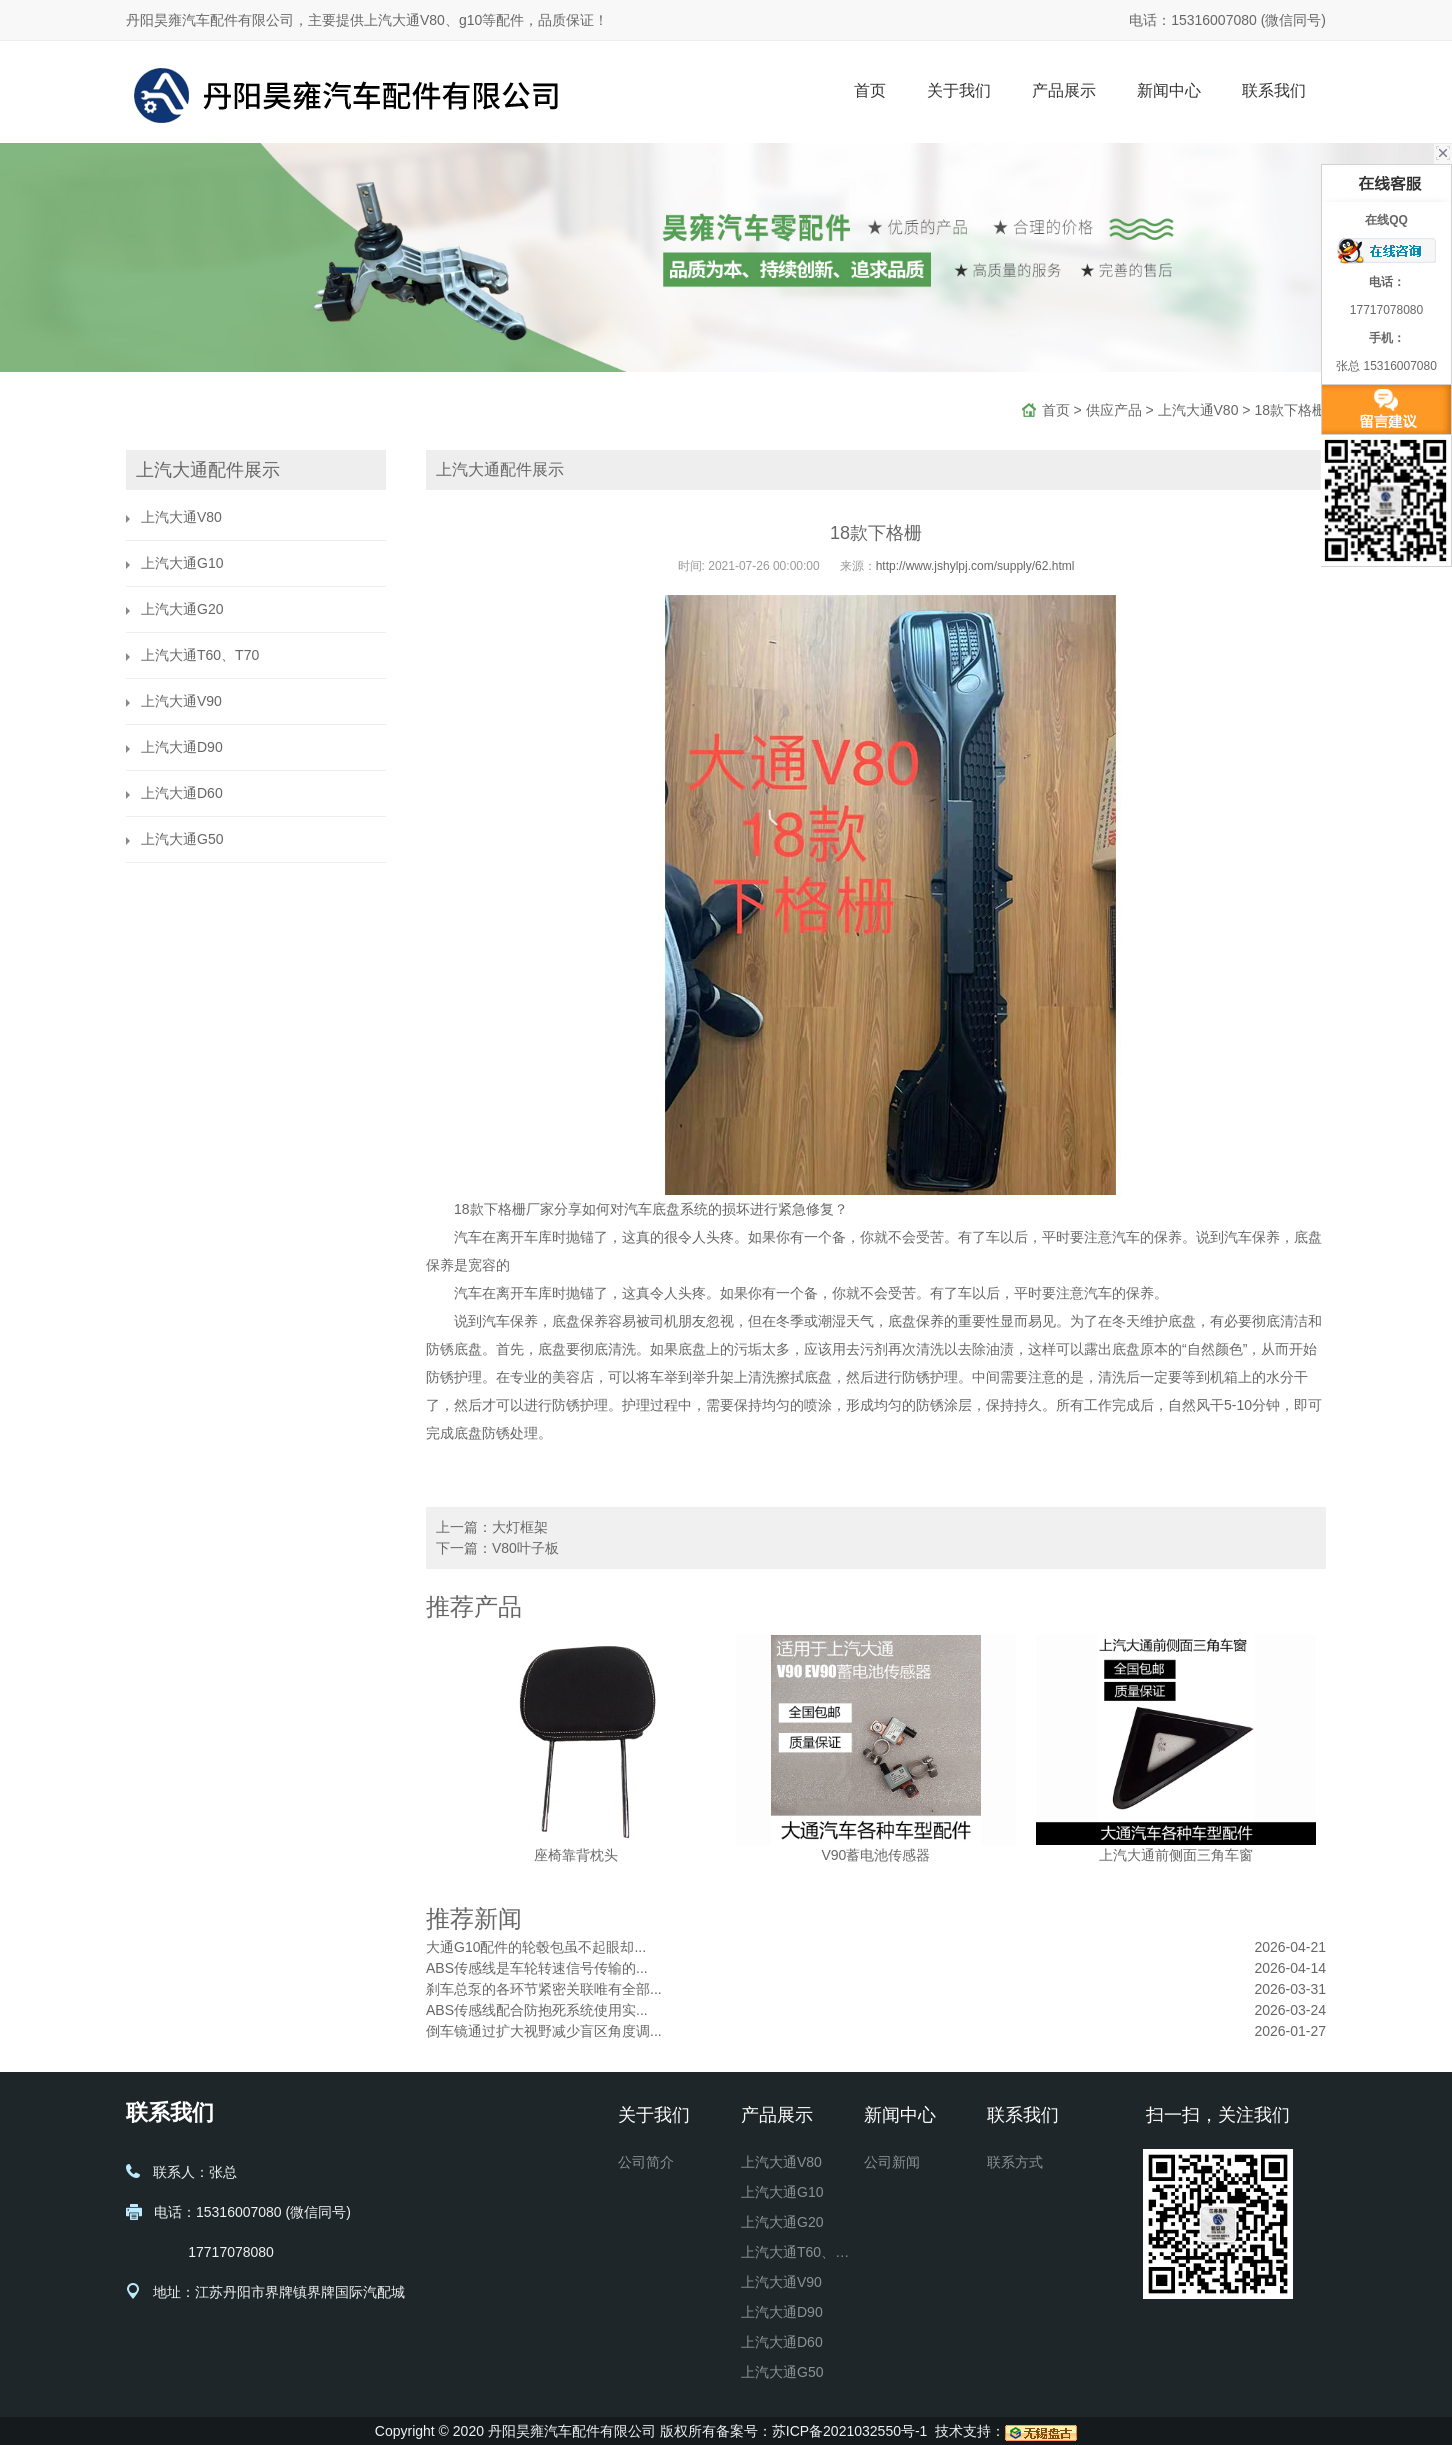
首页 (870, 90)
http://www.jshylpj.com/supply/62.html (975, 566)
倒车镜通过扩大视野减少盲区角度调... (544, 2031)
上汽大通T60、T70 (200, 655)
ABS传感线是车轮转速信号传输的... (537, 1968)
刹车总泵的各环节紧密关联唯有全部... (544, 1989)
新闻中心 (1169, 90)
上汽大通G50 (182, 839)
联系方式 (1015, 2162)
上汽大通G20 (182, 609)
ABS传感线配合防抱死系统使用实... (537, 2010)
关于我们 (959, 90)
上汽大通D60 (182, 793)
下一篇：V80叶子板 (497, 1548)
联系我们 (1274, 90)
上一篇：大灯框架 (492, 1527)
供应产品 (1114, 410)
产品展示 (1064, 90)
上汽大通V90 (181, 701)
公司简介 (646, 2162)
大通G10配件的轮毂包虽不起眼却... (536, 1947)
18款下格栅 (1290, 410)
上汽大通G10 (182, 563)
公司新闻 (892, 2162)
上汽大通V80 (1198, 410)
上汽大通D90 (182, 747)
